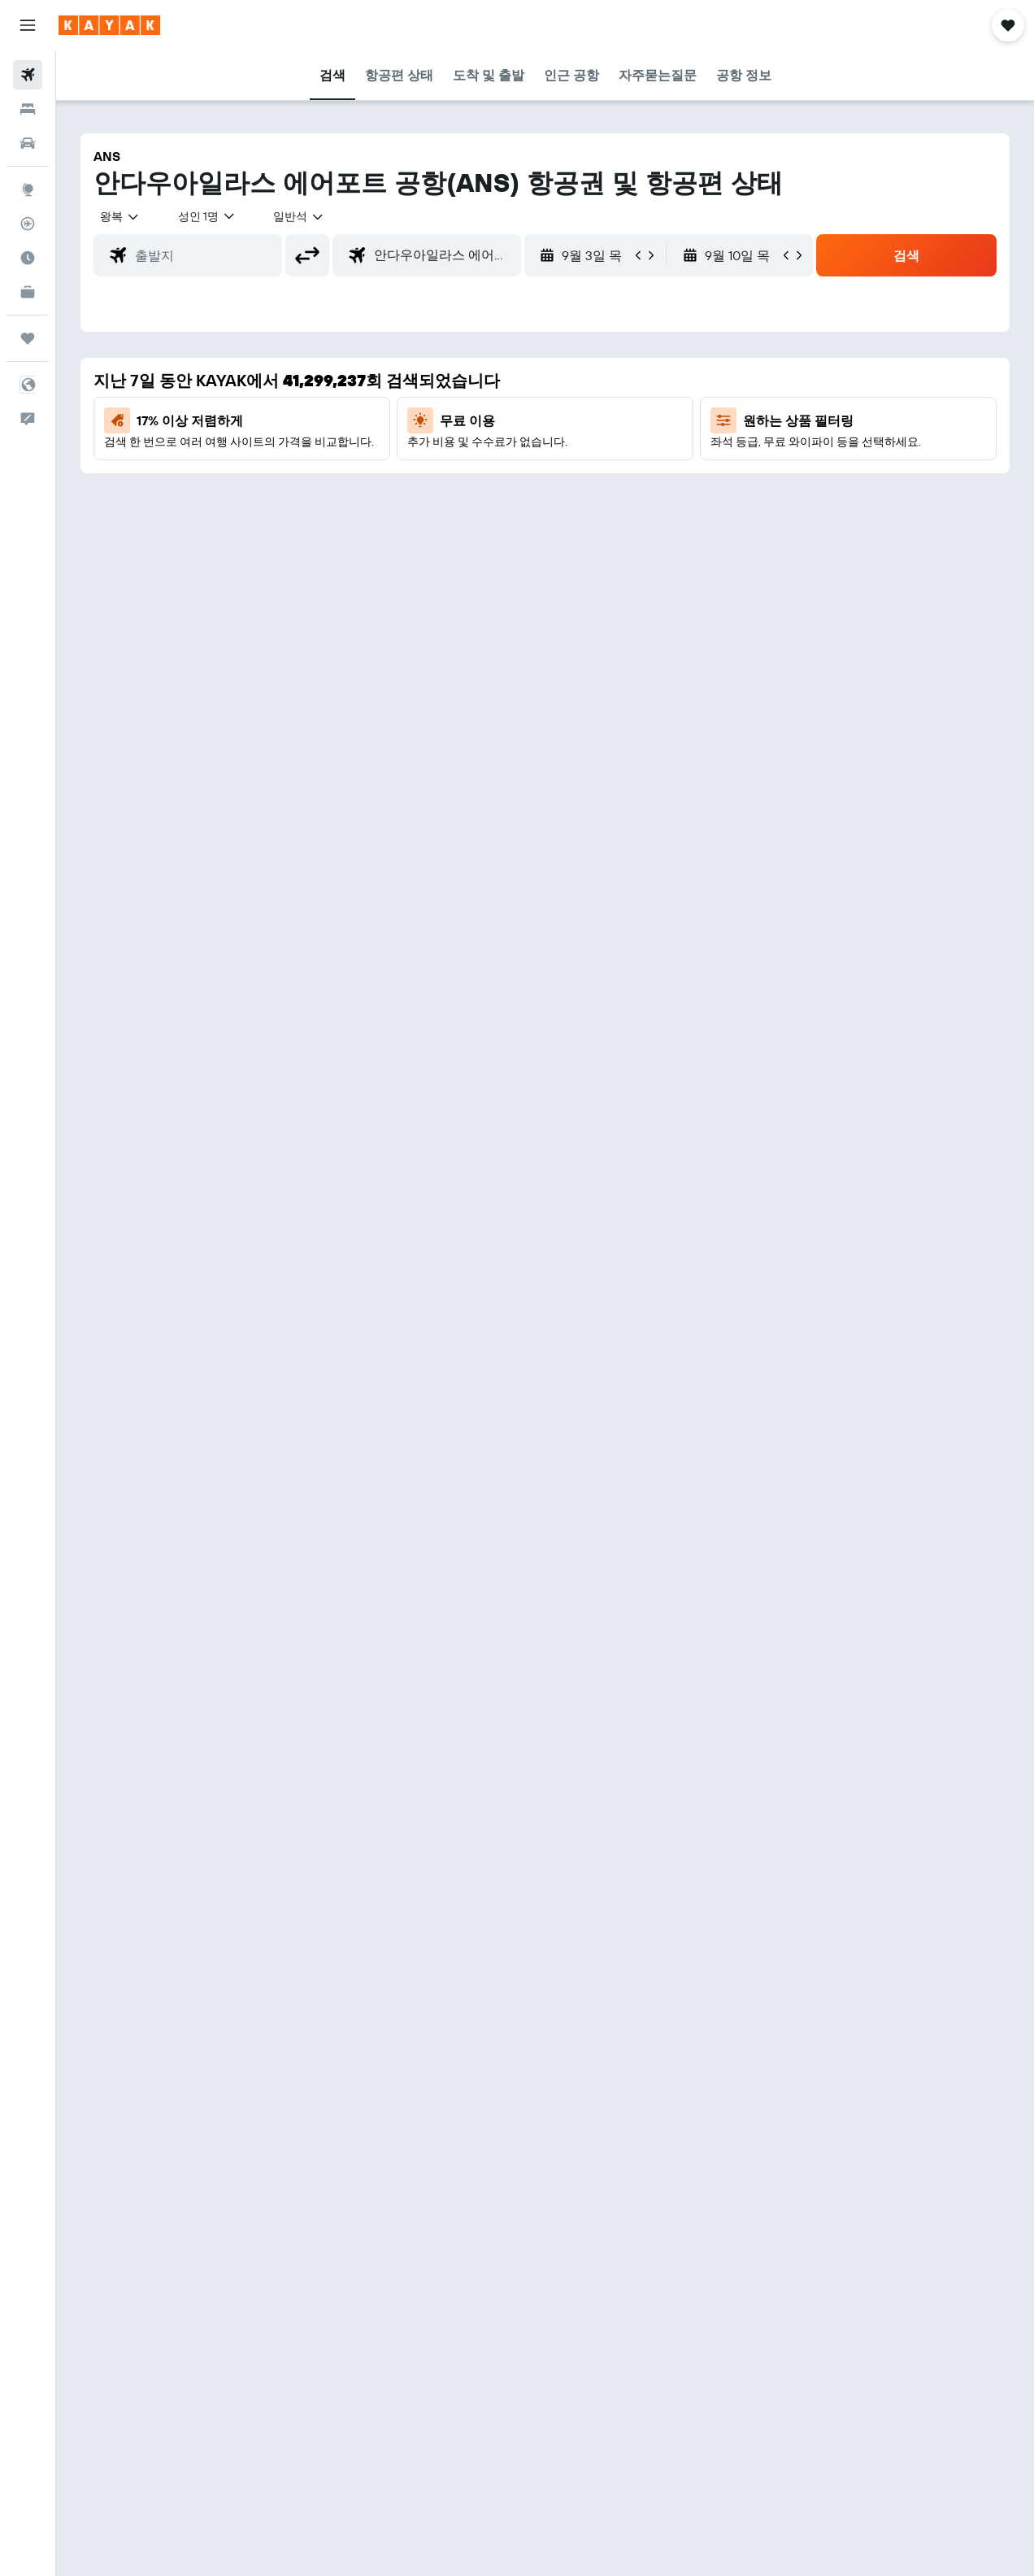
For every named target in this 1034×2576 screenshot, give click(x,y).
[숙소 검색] (28, 109)
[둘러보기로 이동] (28, 189)
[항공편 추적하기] (28, 223)
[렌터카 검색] (28, 143)
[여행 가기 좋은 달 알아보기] (28, 258)
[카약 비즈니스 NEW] (28, 292)
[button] (28, 25)
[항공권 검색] (28, 75)
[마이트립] (28, 338)
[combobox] (299, 216)
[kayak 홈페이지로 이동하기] (109, 25)
